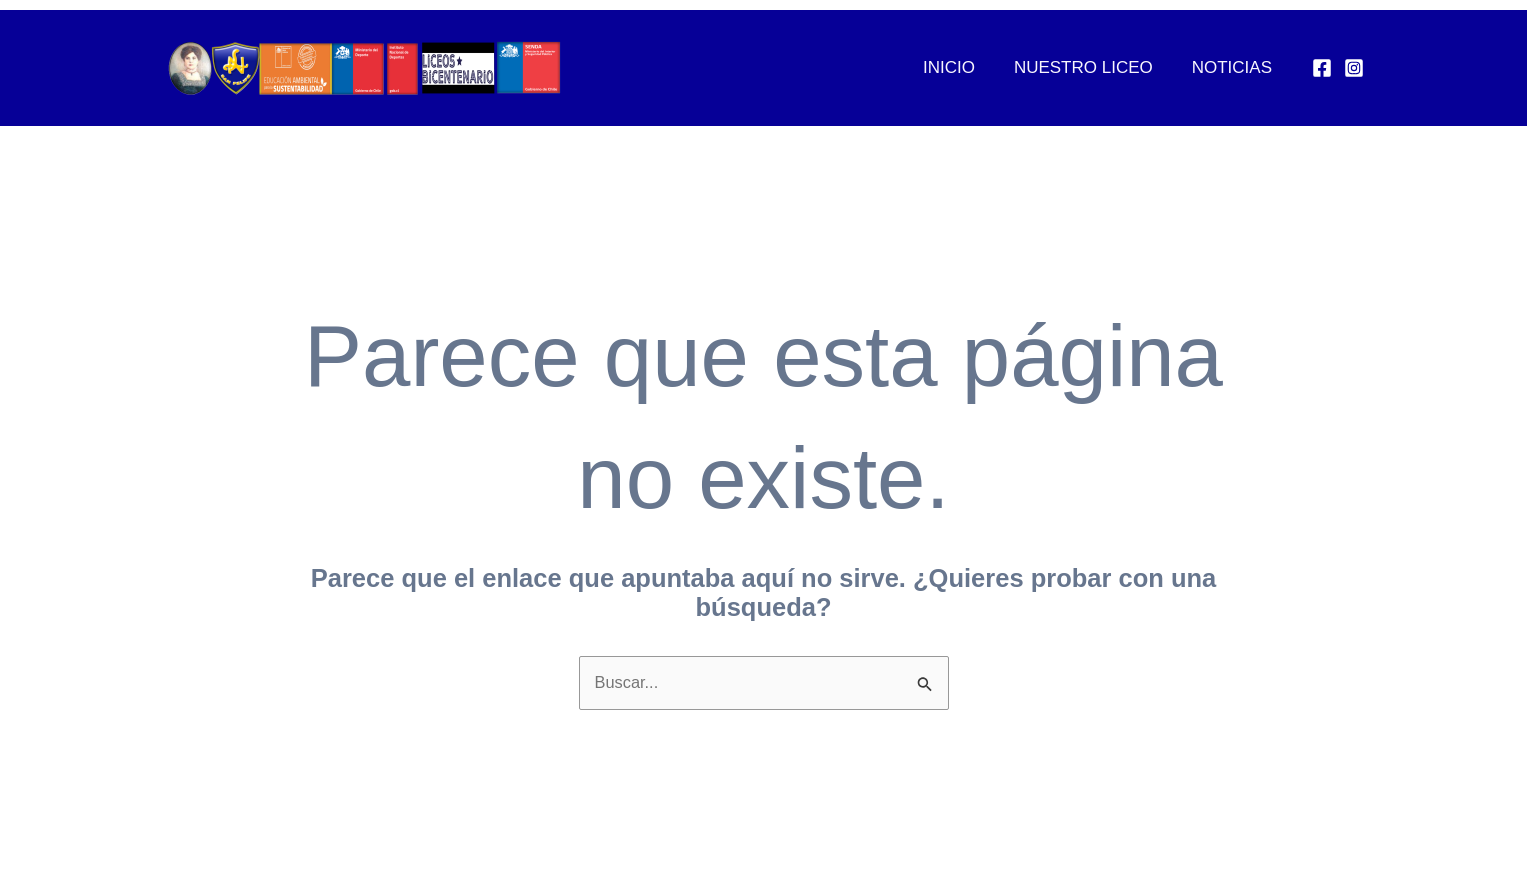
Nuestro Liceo (1090, 67)
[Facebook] (1322, 68)
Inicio (961, 67)
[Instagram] (1354, 68)
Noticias (1234, 67)
